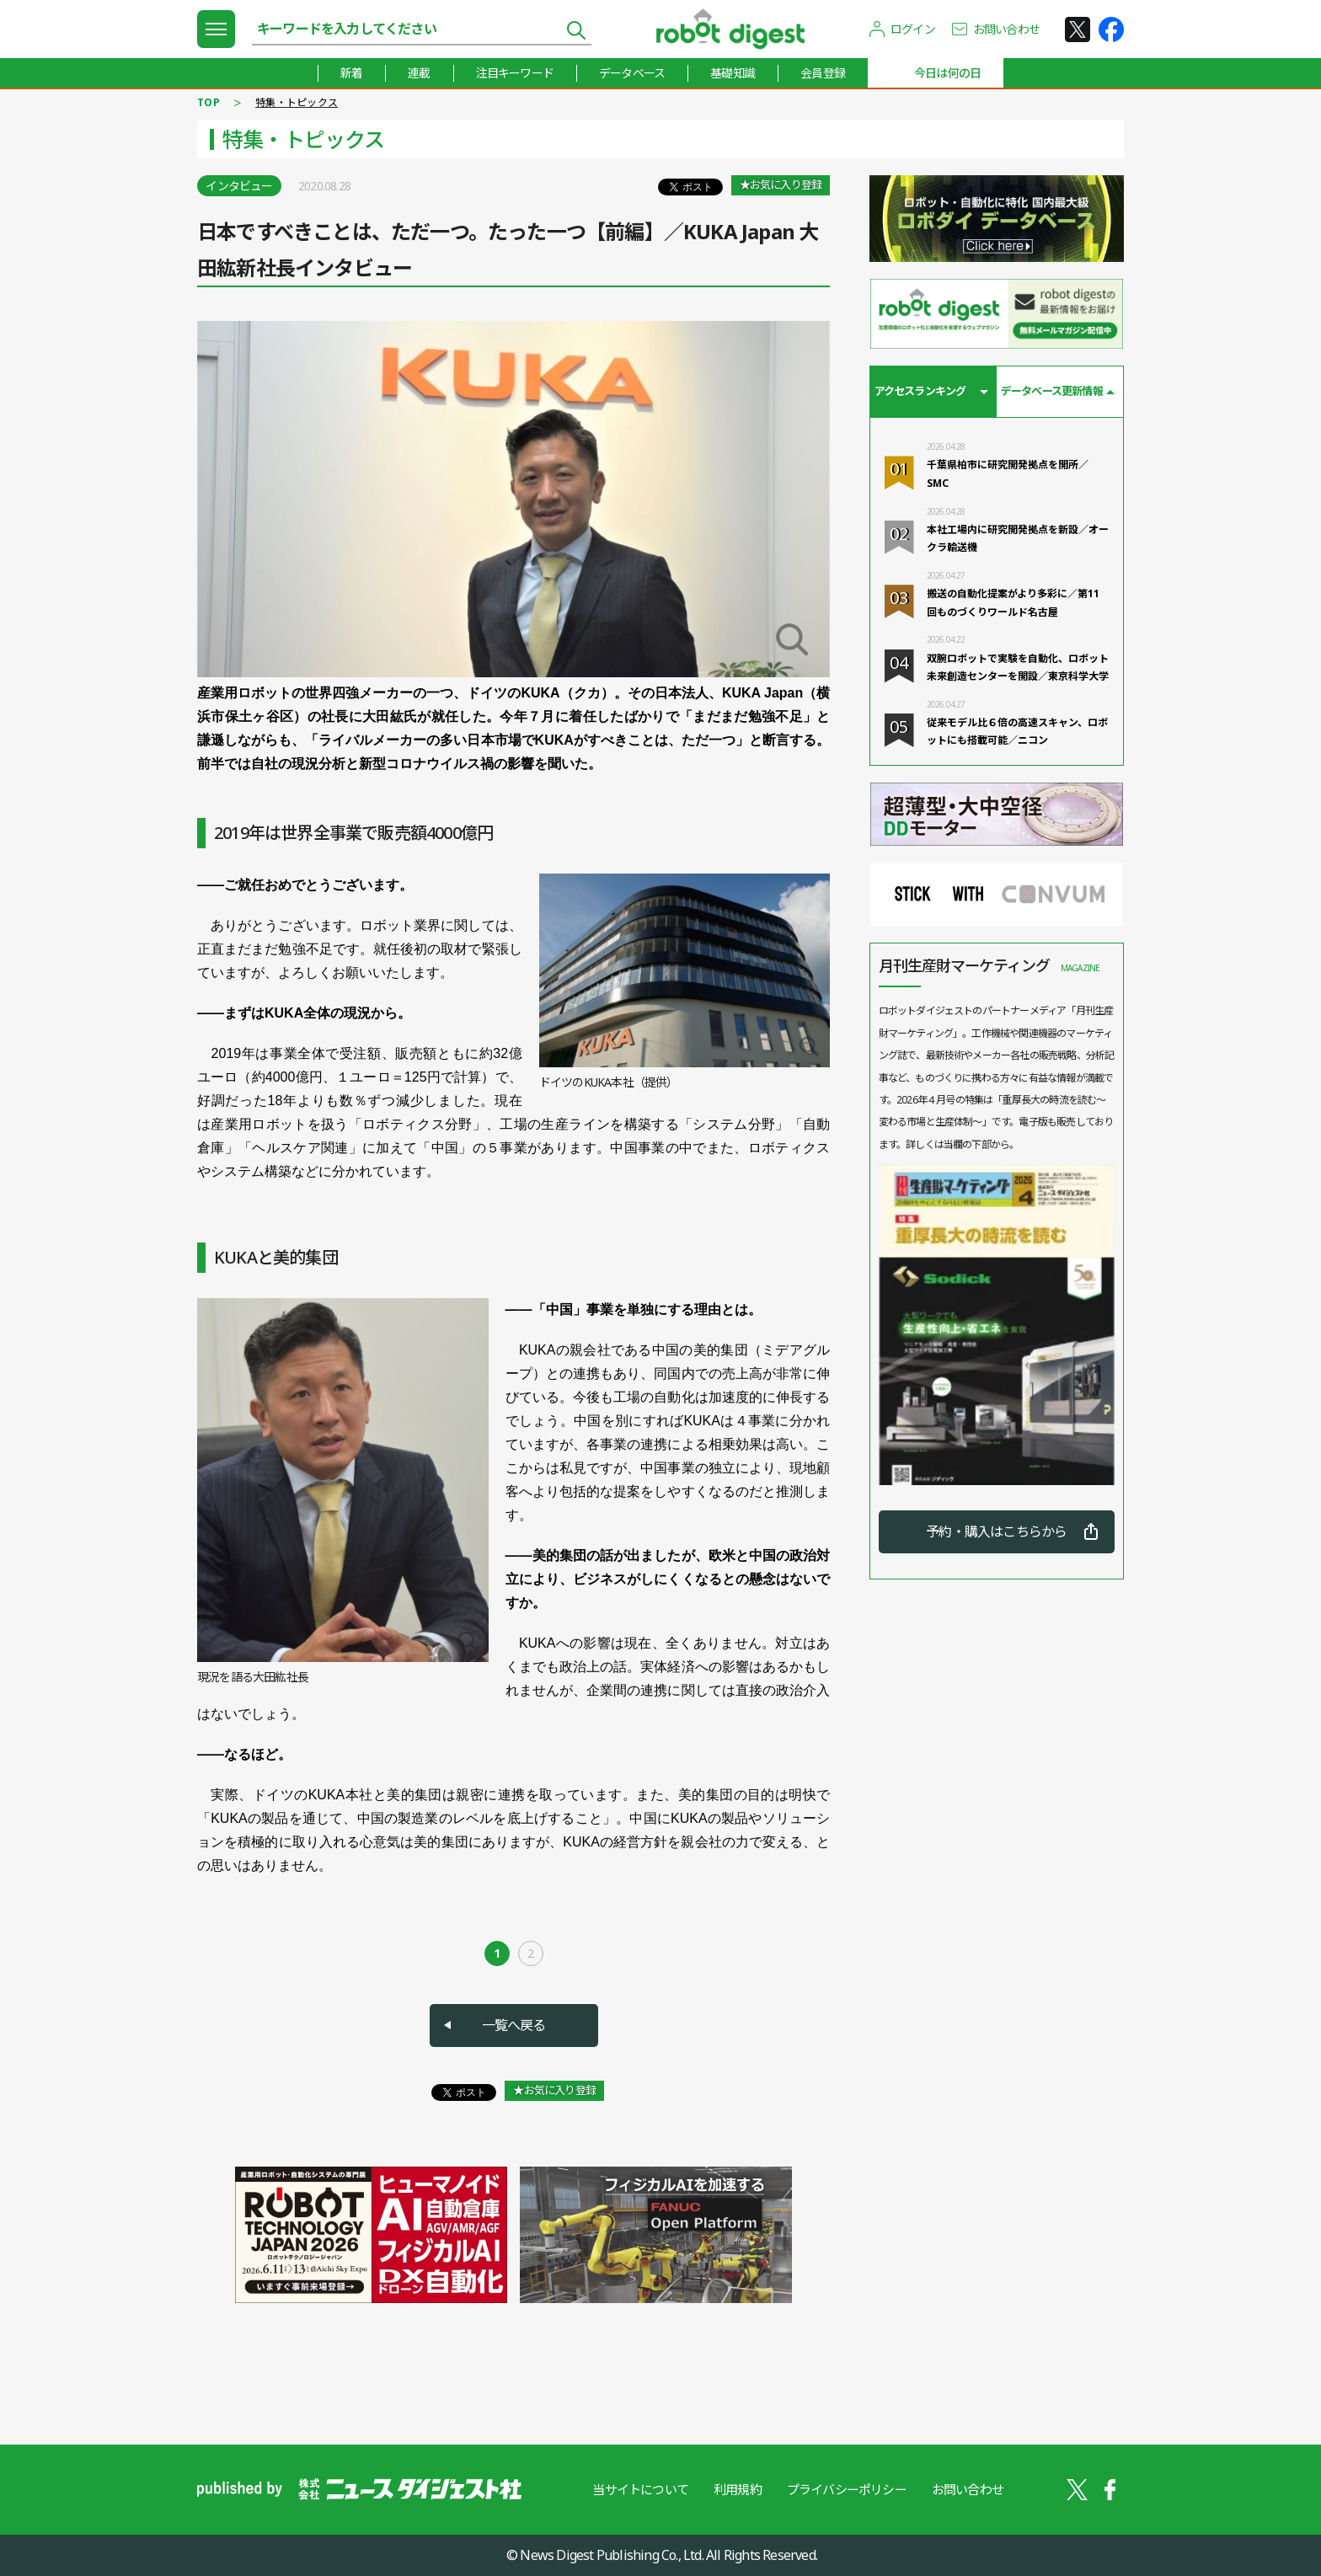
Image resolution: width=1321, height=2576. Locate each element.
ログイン (912, 29)
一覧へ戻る (514, 2025)
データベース (632, 73)
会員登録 (822, 73)
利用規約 (738, 2489)
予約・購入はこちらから (996, 1531)
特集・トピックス (296, 102)
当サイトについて (640, 2489)
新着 (351, 73)
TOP (208, 102)
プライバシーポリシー (847, 2489)
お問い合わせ (1006, 29)
